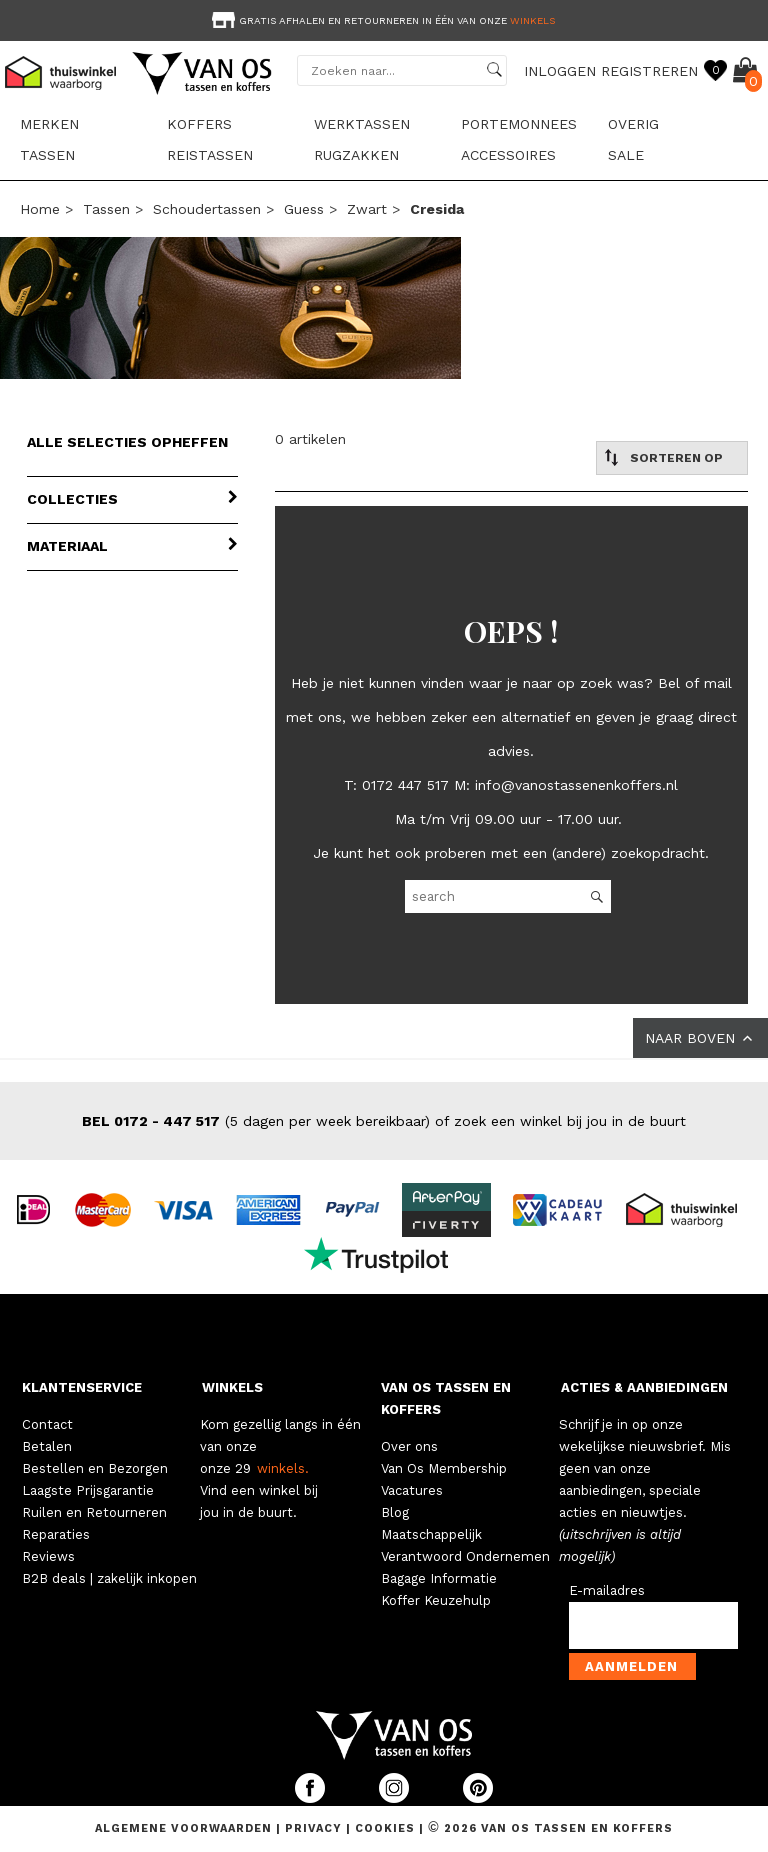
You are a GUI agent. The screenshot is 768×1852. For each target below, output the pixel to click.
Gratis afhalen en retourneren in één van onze (381, 20)
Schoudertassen (207, 209)
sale (626, 155)
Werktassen (362, 124)
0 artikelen (310, 439)
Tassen (47, 155)
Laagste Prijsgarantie (88, 1490)
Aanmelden (631, 1666)
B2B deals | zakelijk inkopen (109, 1578)
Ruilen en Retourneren (94, 1512)
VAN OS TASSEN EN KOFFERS (446, 1398)
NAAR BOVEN (700, 1038)
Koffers (199, 124)
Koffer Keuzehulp (436, 1600)
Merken (49, 124)
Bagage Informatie (439, 1578)
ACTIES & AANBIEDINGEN (644, 1387)
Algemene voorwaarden (185, 1828)
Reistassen (210, 155)
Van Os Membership (444, 1468)
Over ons (409, 1446)
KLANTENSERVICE (82, 1387)
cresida (437, 209)
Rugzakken (356, 155)
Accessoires (508, 155)
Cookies (385, 1828)
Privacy (315, 1828)
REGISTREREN (649, 71)
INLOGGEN (560, 71)
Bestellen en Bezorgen (95, 1468)
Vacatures (412, 1490)
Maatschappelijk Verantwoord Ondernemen (465, 1545)
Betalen (47, 1446)
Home (40, 209)
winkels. (283, 1468)
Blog (395, 1512)
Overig (633, 124)
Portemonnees (519, 124)
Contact (47, 1424)
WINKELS (232, 1387)
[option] (384, 18)
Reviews (48, 1556)
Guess (304, 209)
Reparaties (56, 1534)
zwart (367, 209)
